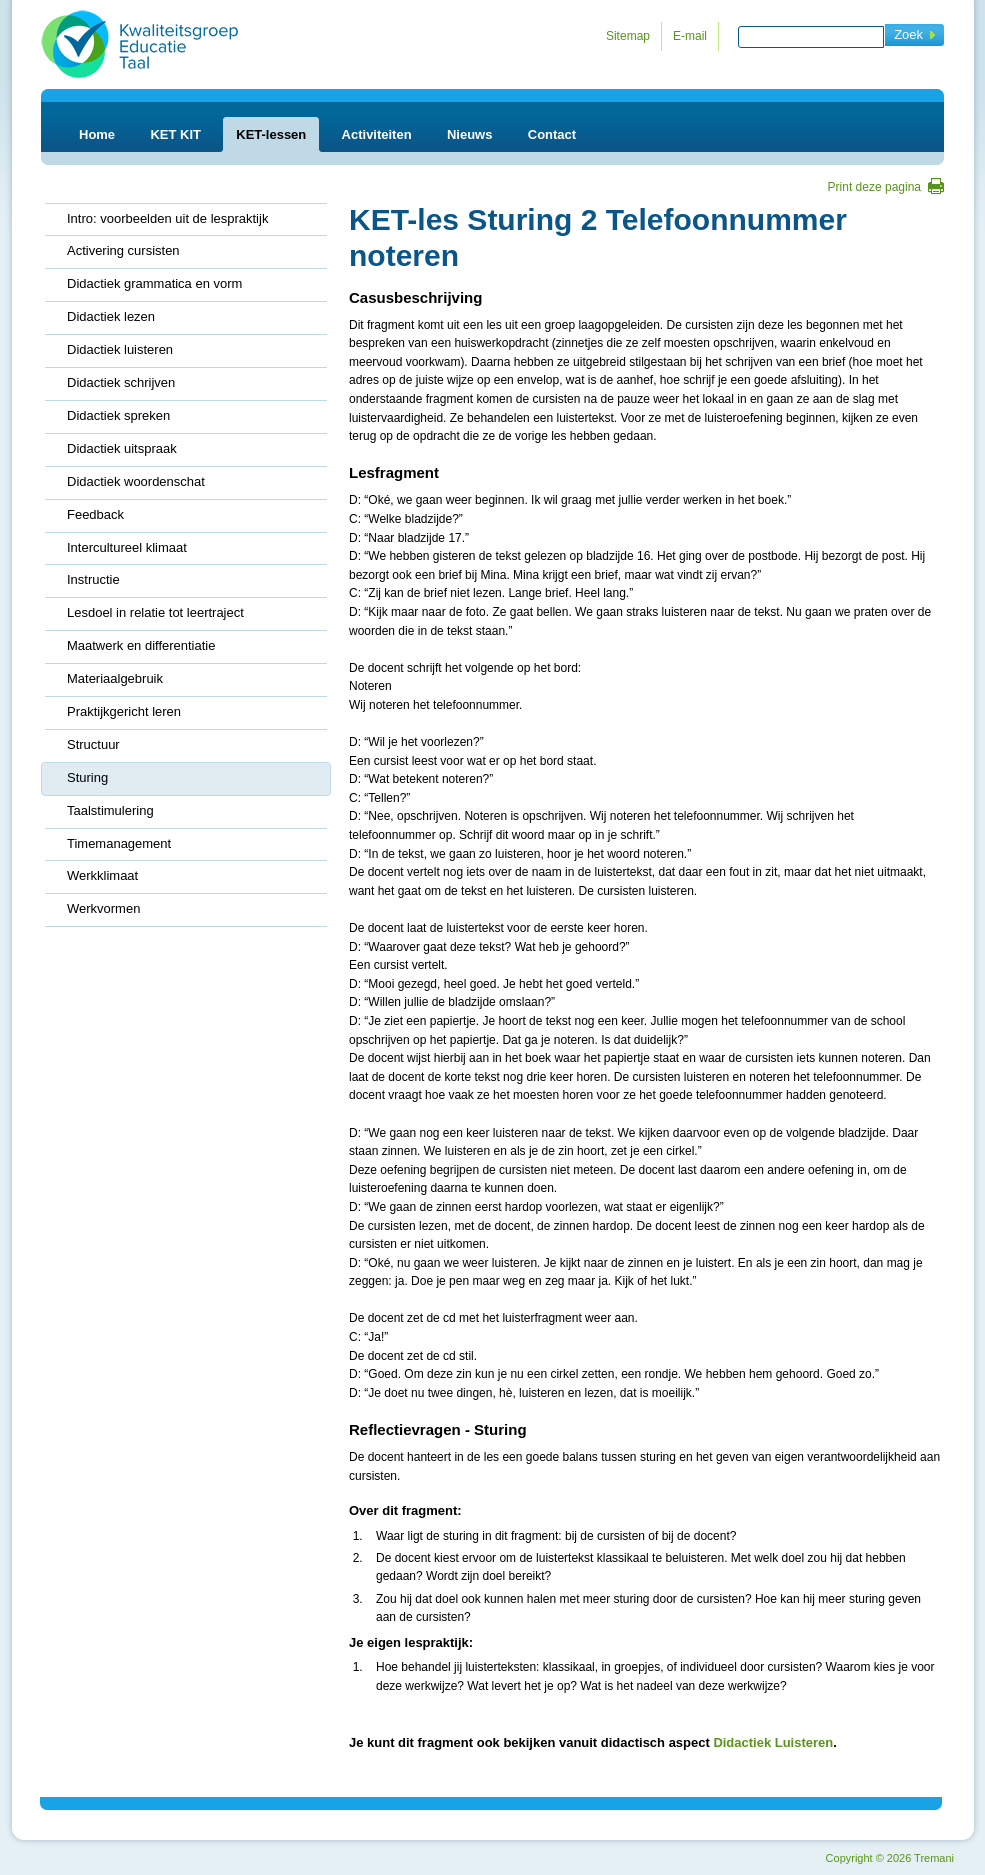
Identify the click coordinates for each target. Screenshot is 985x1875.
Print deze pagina (874, 187)
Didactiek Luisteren (773, 1742)
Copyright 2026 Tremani (890, 1858)
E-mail (690, 36)
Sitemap (628, 36)
